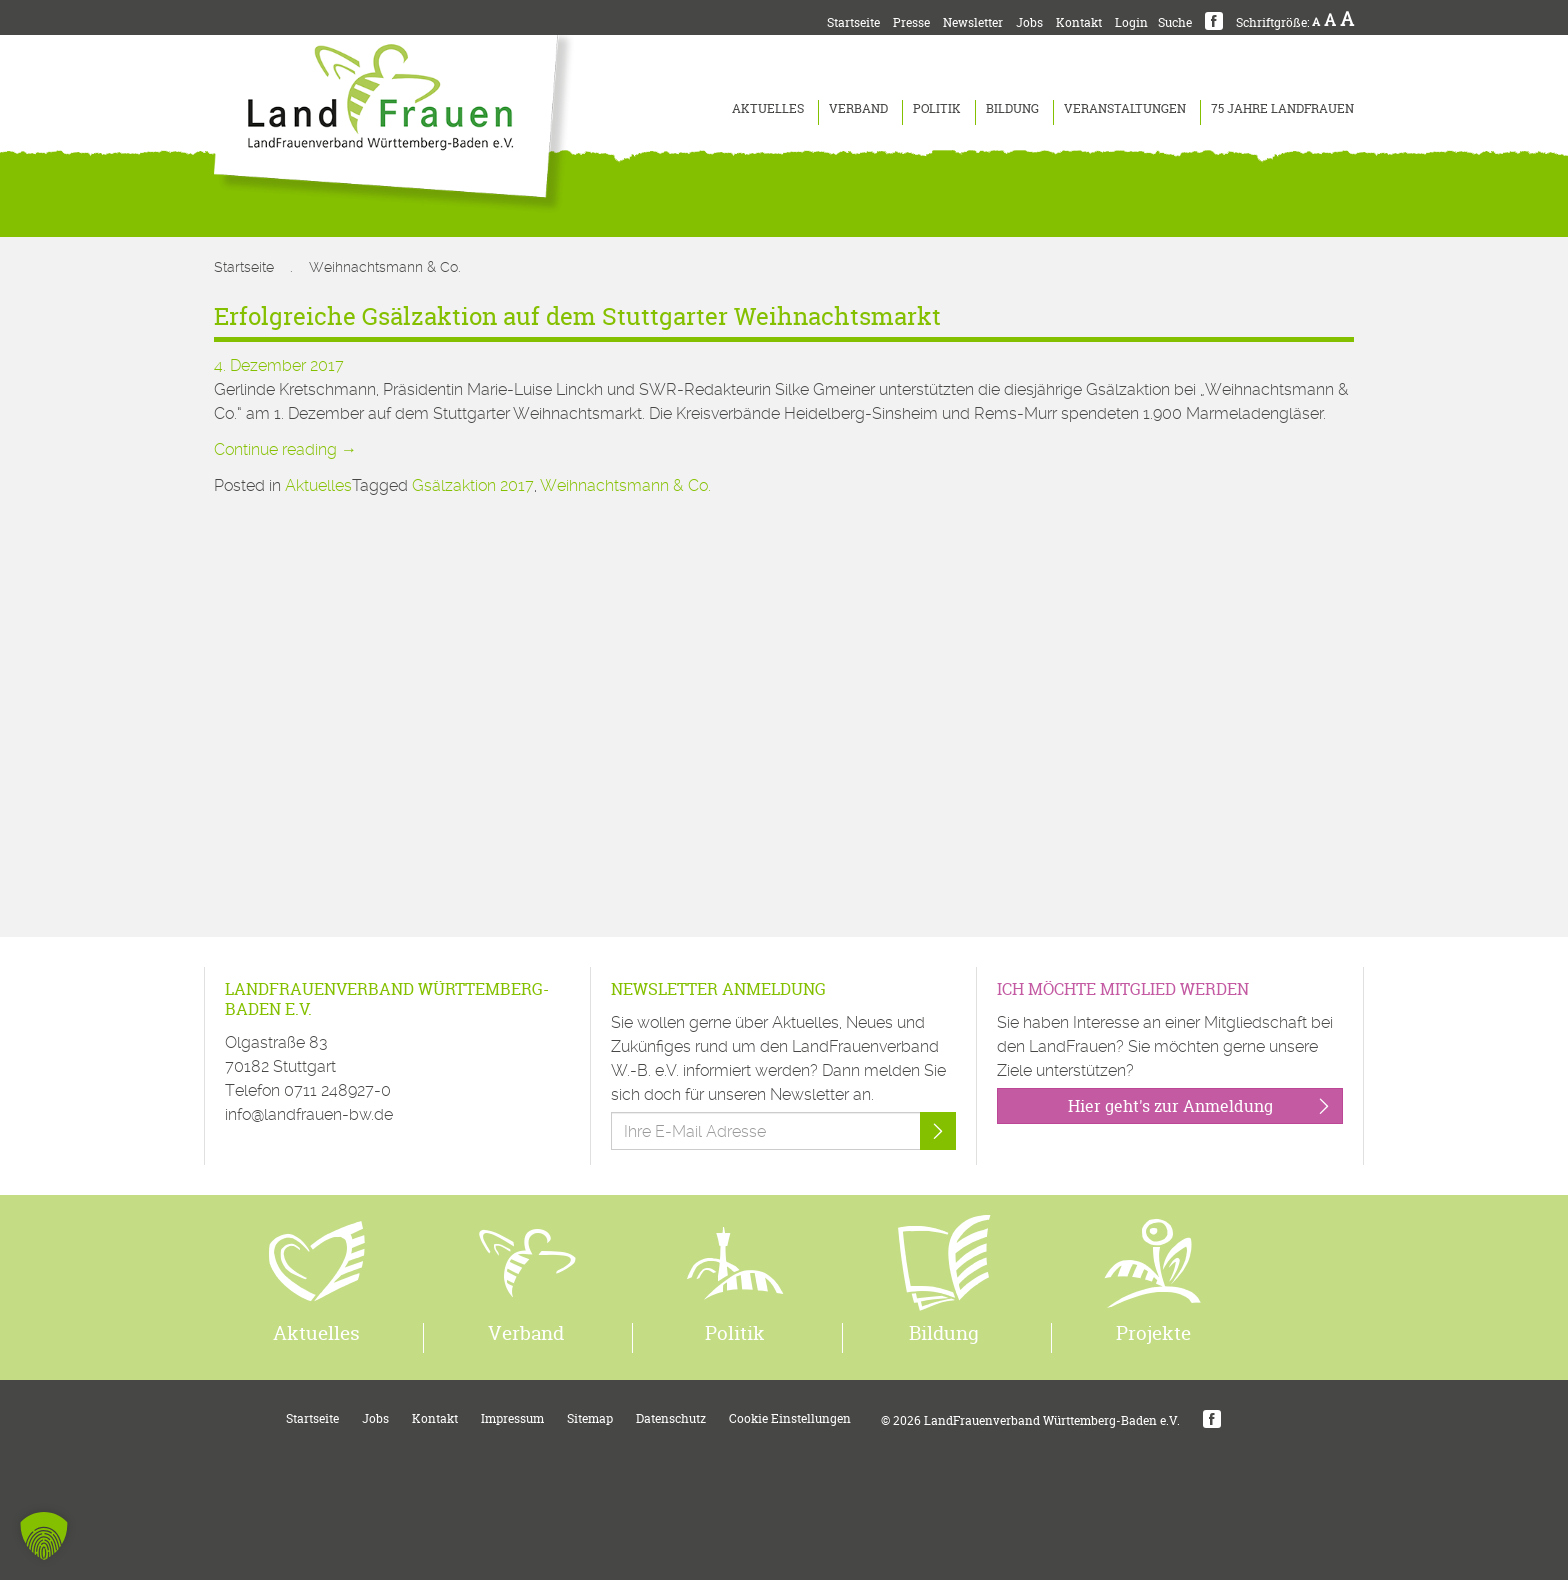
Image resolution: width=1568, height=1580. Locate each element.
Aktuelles (768, 108)
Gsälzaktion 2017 (473, 485)
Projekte (1153, 1333)
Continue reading (285, 449)
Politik (937, 108)
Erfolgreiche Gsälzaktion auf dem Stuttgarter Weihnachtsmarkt (577, 316)
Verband (858, 108)
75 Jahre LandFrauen (1282, 108)
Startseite (853, 22)
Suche (1175, 22)
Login (1131, 22)
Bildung (1012, 108)
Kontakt (1079, 22)
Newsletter (973, 22)
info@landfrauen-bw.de (309, 1114)
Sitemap (590, 1418)
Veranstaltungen (1125, 108)
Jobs (1029, 22)
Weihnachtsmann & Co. (625, 485)
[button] (44, 1536)
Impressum (512, 1418)
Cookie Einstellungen (790, 1418)
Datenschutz (671, 1418)
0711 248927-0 (337, 1090)
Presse (911, 22)
